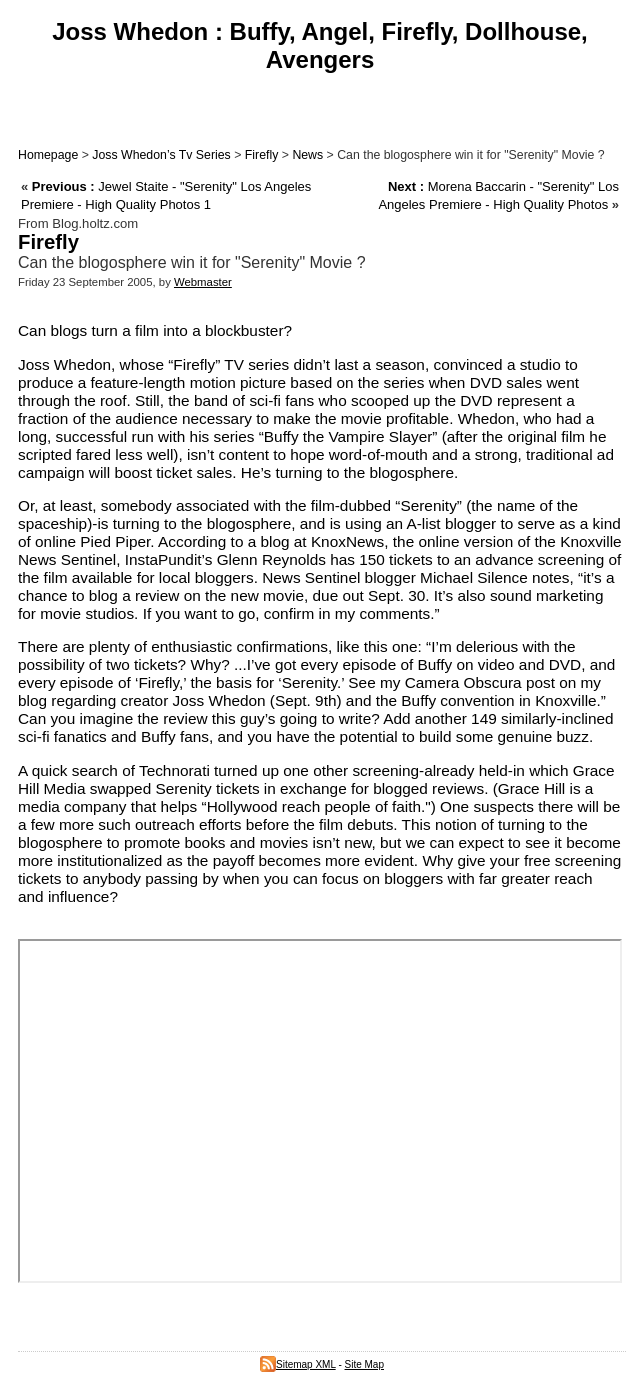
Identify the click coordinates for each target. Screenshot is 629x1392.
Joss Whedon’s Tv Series (161, 155)
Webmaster (203, 282)
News (307, 155)
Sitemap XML (298, 1364)
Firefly (262, 155)
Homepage (48, 155)
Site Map (364, 1364)
